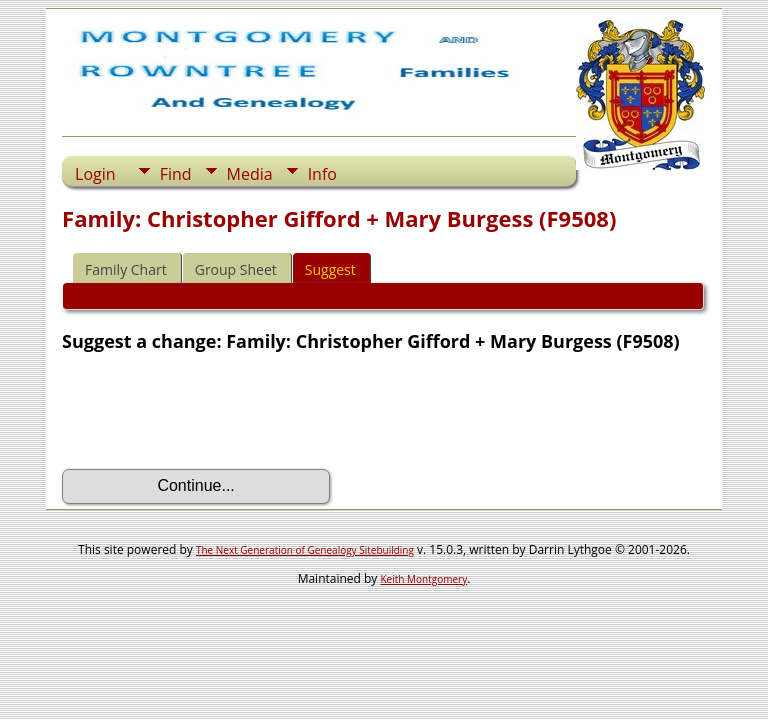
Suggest (330, 269)
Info (322, 174)
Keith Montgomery (424, 579)
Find (176, 174)
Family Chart (126, 269)
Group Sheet (236, 269)
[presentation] (214, 411)
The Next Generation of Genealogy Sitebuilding (305, 550)
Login (95, 174)
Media (250, 174)
